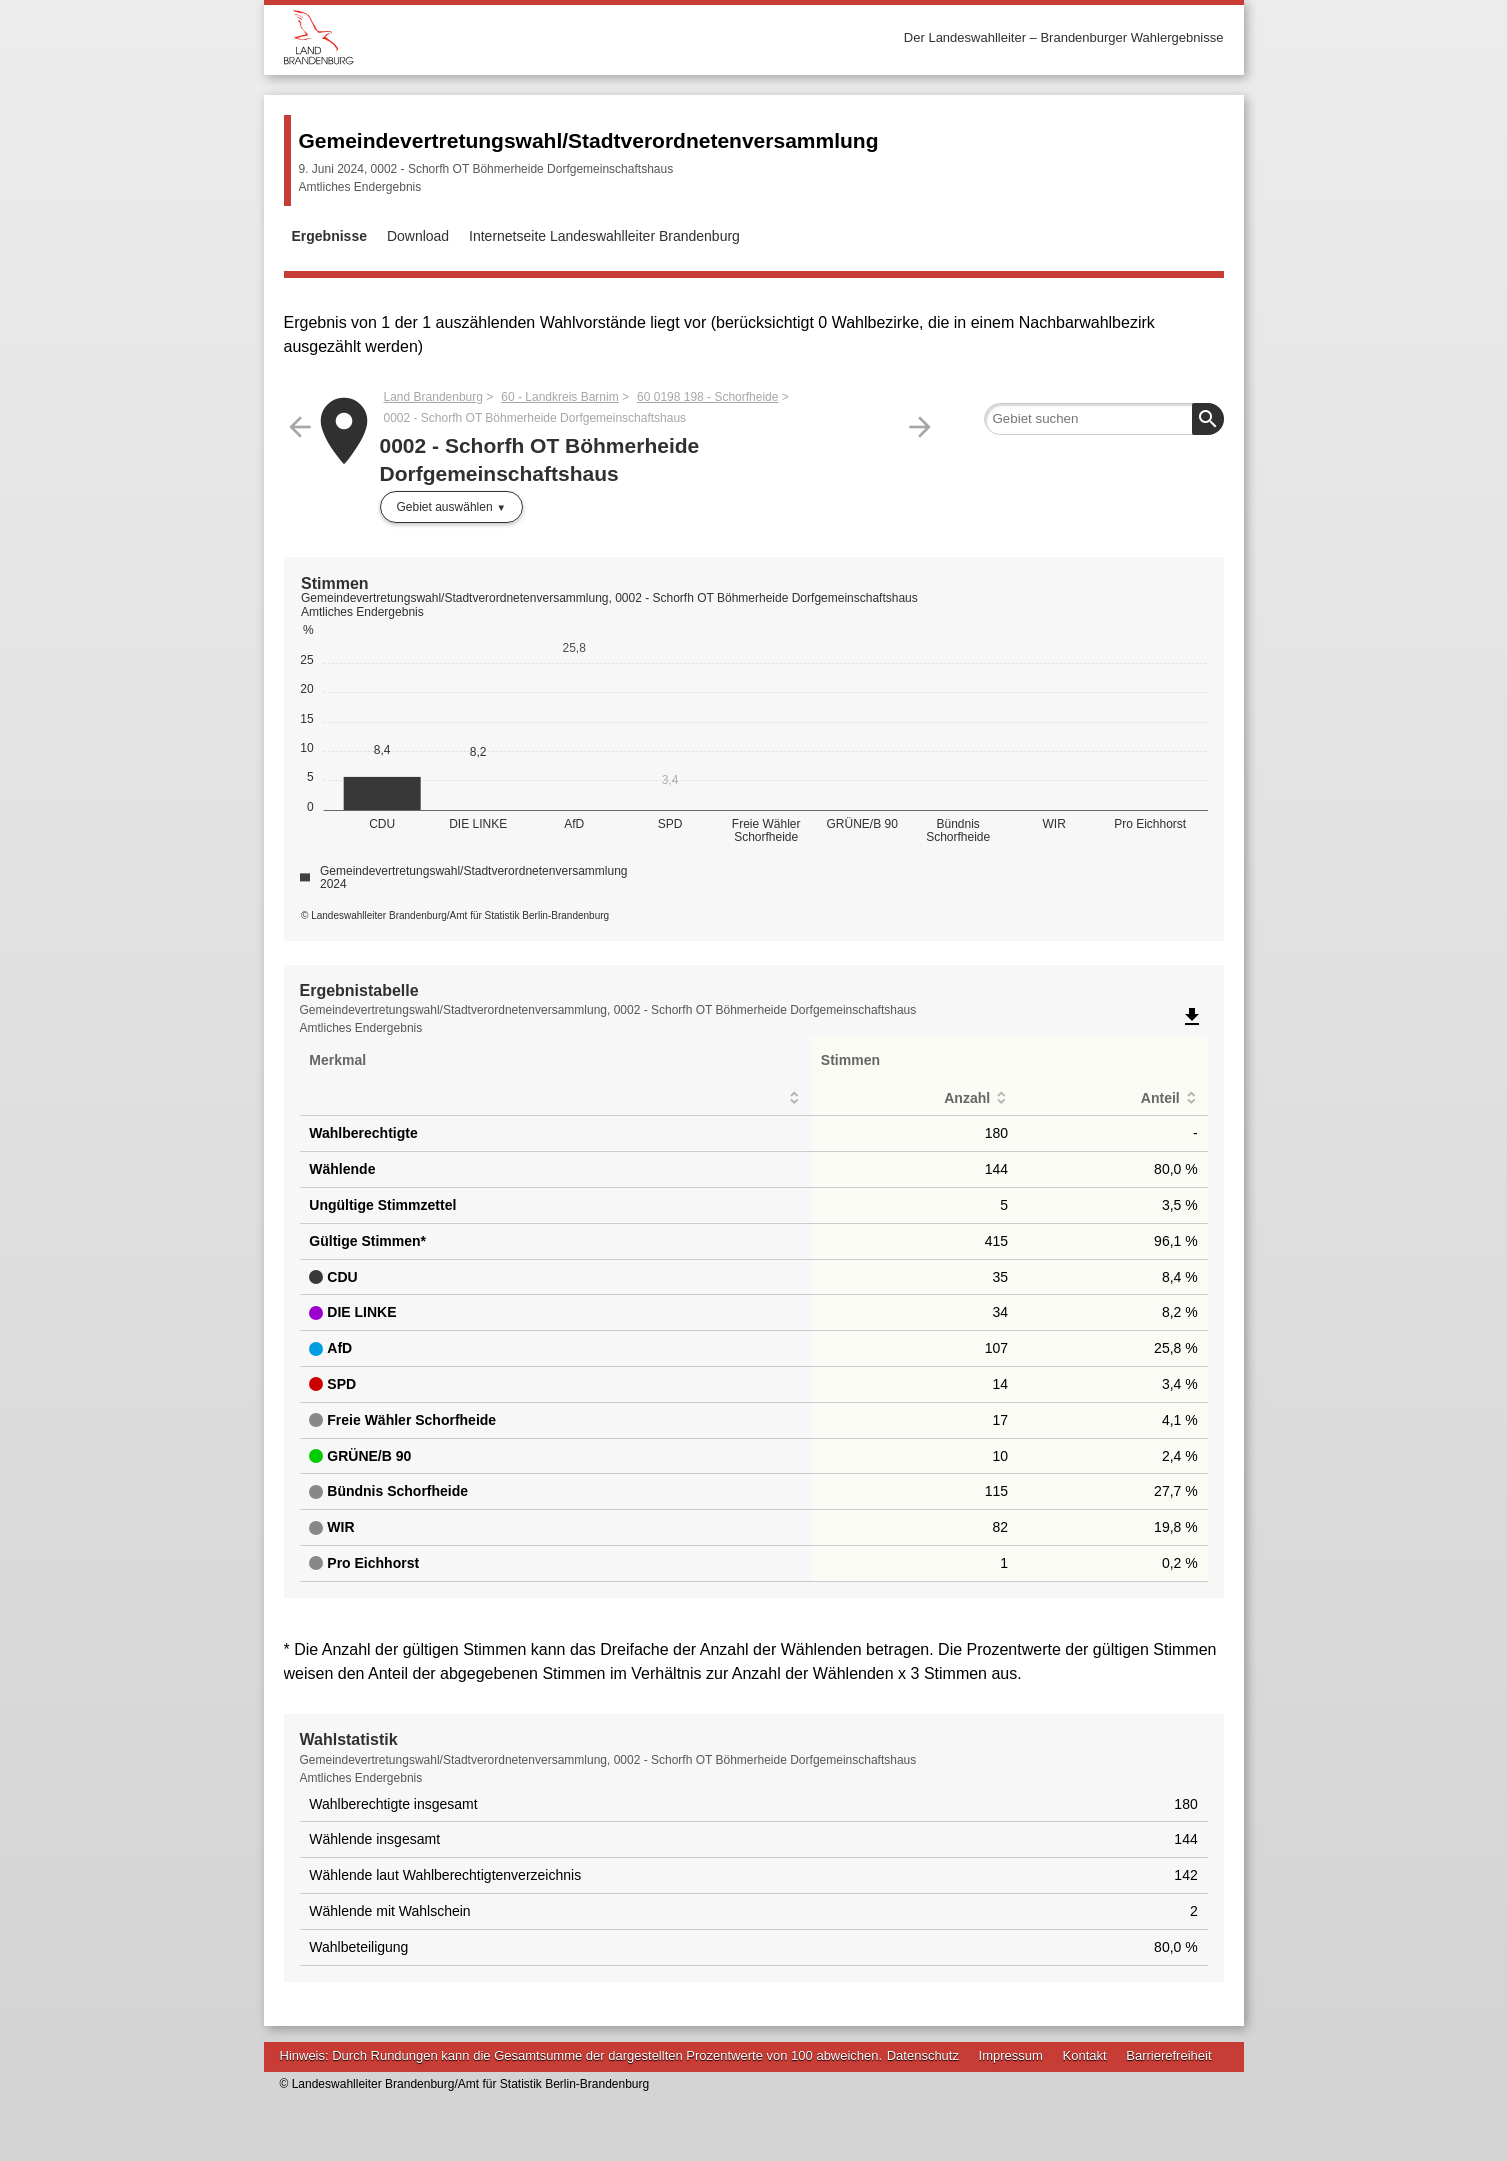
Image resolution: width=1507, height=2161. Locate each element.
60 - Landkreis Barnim (559, 397)
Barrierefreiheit (1168, 2055)
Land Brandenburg (433, 397)
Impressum (1011, 2055)
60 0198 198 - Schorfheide (707, 397)
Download (418, 236)
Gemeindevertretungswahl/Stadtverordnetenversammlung (589, 140)
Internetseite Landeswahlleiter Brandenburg (604, 236)
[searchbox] (1104, 419)
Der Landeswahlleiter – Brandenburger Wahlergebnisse (1064, 37)
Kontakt (1085, 2055)
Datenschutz (923, 2055)
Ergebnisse (329, 236)
